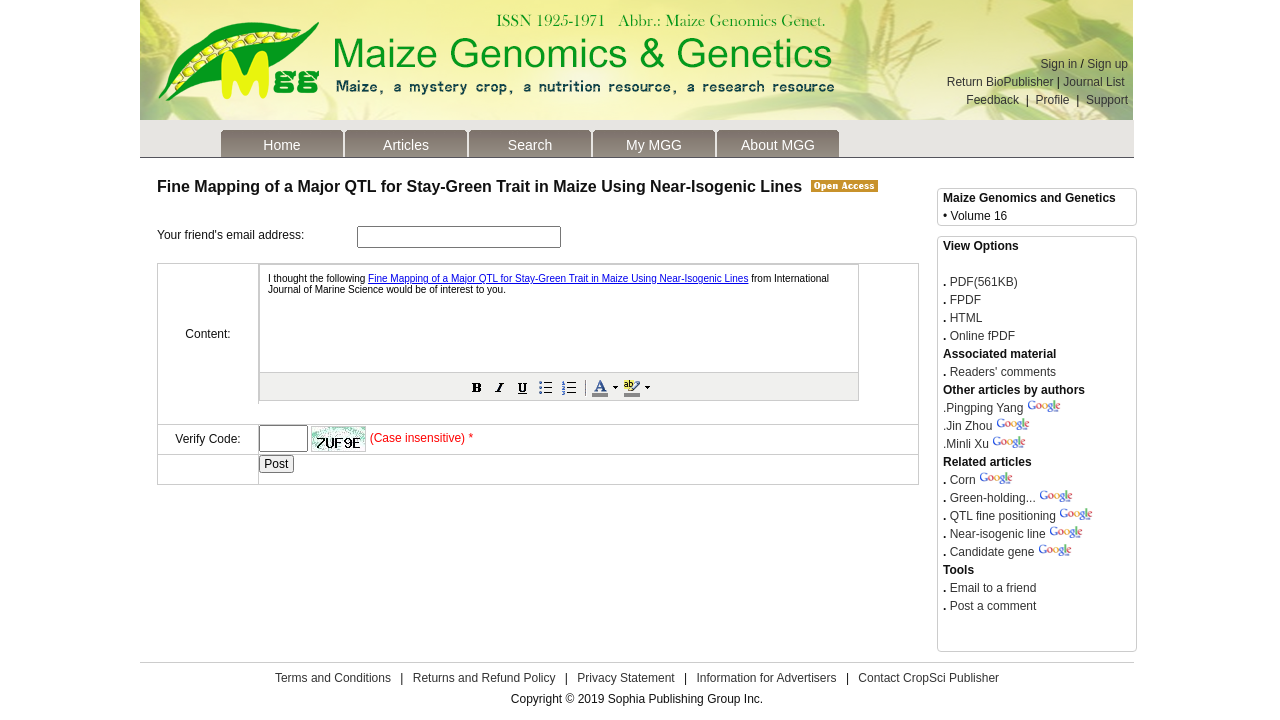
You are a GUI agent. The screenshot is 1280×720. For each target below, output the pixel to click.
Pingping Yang (983, 408)
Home (281, 145)
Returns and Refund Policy (484, 678)
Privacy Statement (625, 678)
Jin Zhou (967, 426)
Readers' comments (1001, 372)
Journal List (1095, 82)
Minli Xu (966, 444)
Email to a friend (991, 588)
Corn (963, 480)
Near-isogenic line (998, 534)
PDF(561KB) (984, 282)
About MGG (778, 145)
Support (1107, 100)
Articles (406, 145)
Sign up (1107, 64)
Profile (1053, 100)
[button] (477, 387)
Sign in (1059, 64)
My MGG (654, 145)
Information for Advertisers (766, 678)
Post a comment (991, 606)
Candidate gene (992, 552)
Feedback (992, 100)
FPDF (963, 300)
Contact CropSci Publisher (928, 678)
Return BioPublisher (1000, 82)
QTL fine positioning (1003, 516)
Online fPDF (980, 336)
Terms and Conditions (333, 678)
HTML (964, 318)
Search (530, 145)
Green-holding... (993, 498)
